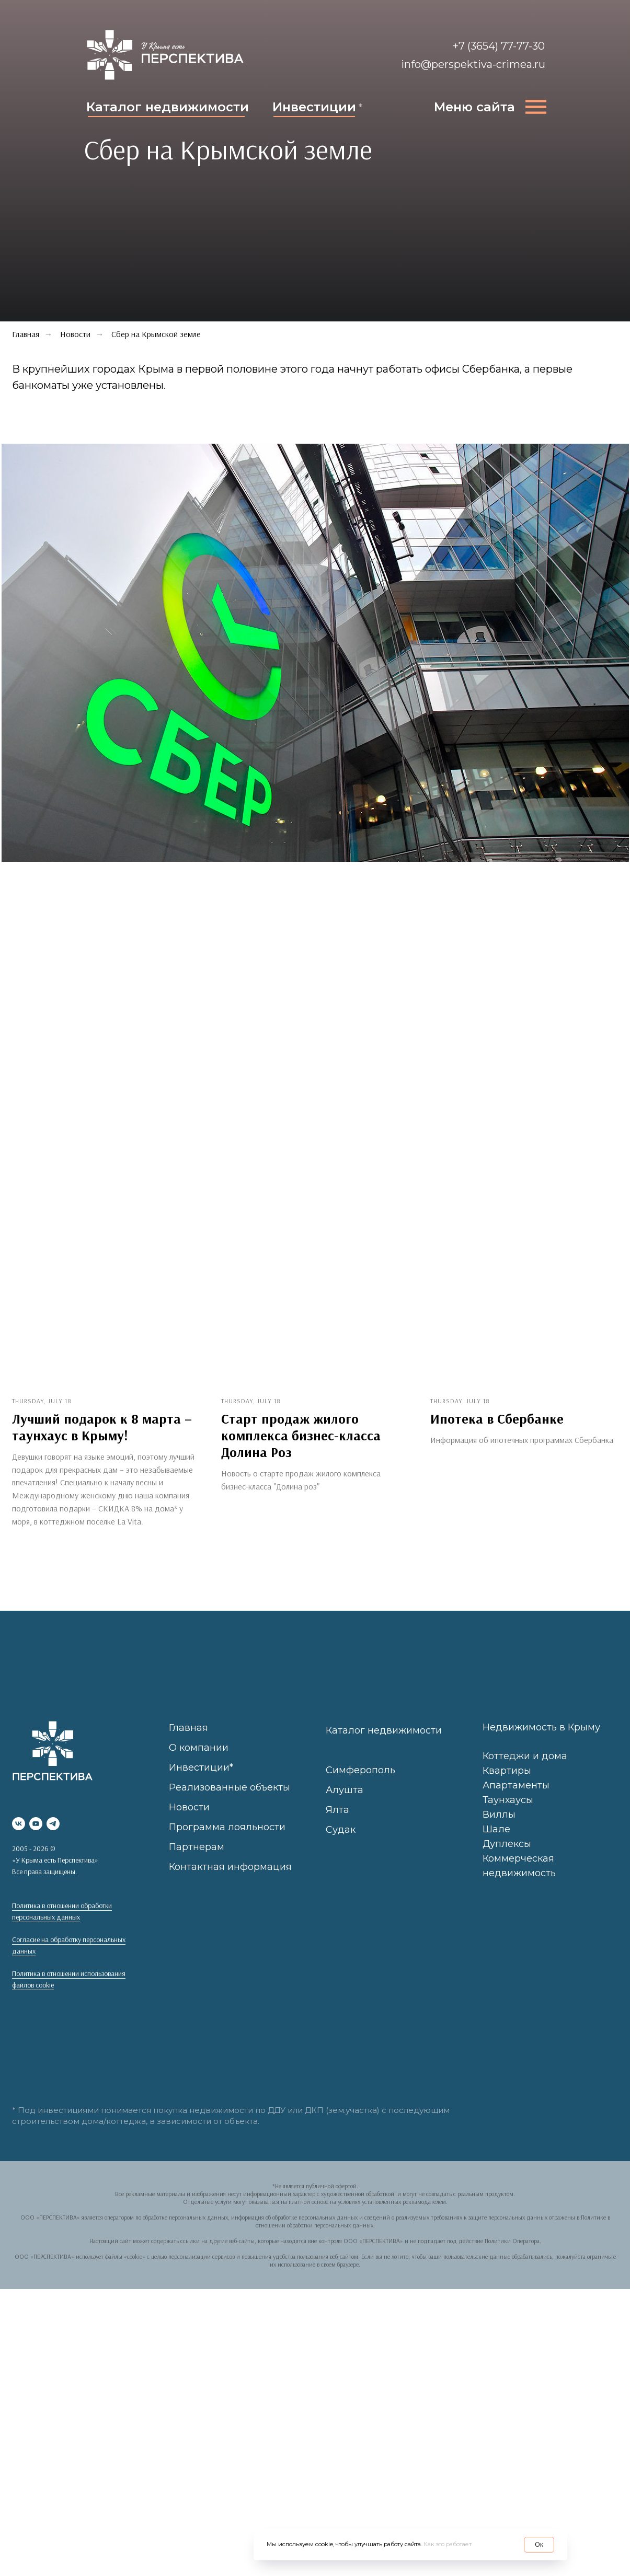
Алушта (344, 1806)
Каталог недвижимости (167, 106)
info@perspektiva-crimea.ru (473, 64)
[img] (165, 55)
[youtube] (35, 1840)
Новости (75, 334)
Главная (188, 1744)
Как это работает (447, 2544)
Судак (341, 1846)
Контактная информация (230, 1883)
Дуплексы (507, 1860)
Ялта (337, 1826)
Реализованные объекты (229, 1804)
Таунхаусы (508, 1816)
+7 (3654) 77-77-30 (499, 46)
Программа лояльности (227, 1844)
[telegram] (53, 1840)
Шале (496, 1846)
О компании (198, 1764)
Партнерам (196, 1863)
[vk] (18, 1840)
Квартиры (507, 1788)
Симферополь (360, 1787)
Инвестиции (314, 106)
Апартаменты (516, 1802)
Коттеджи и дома (525, 1773)
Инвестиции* (201, 1784)
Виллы (499, 1831)
